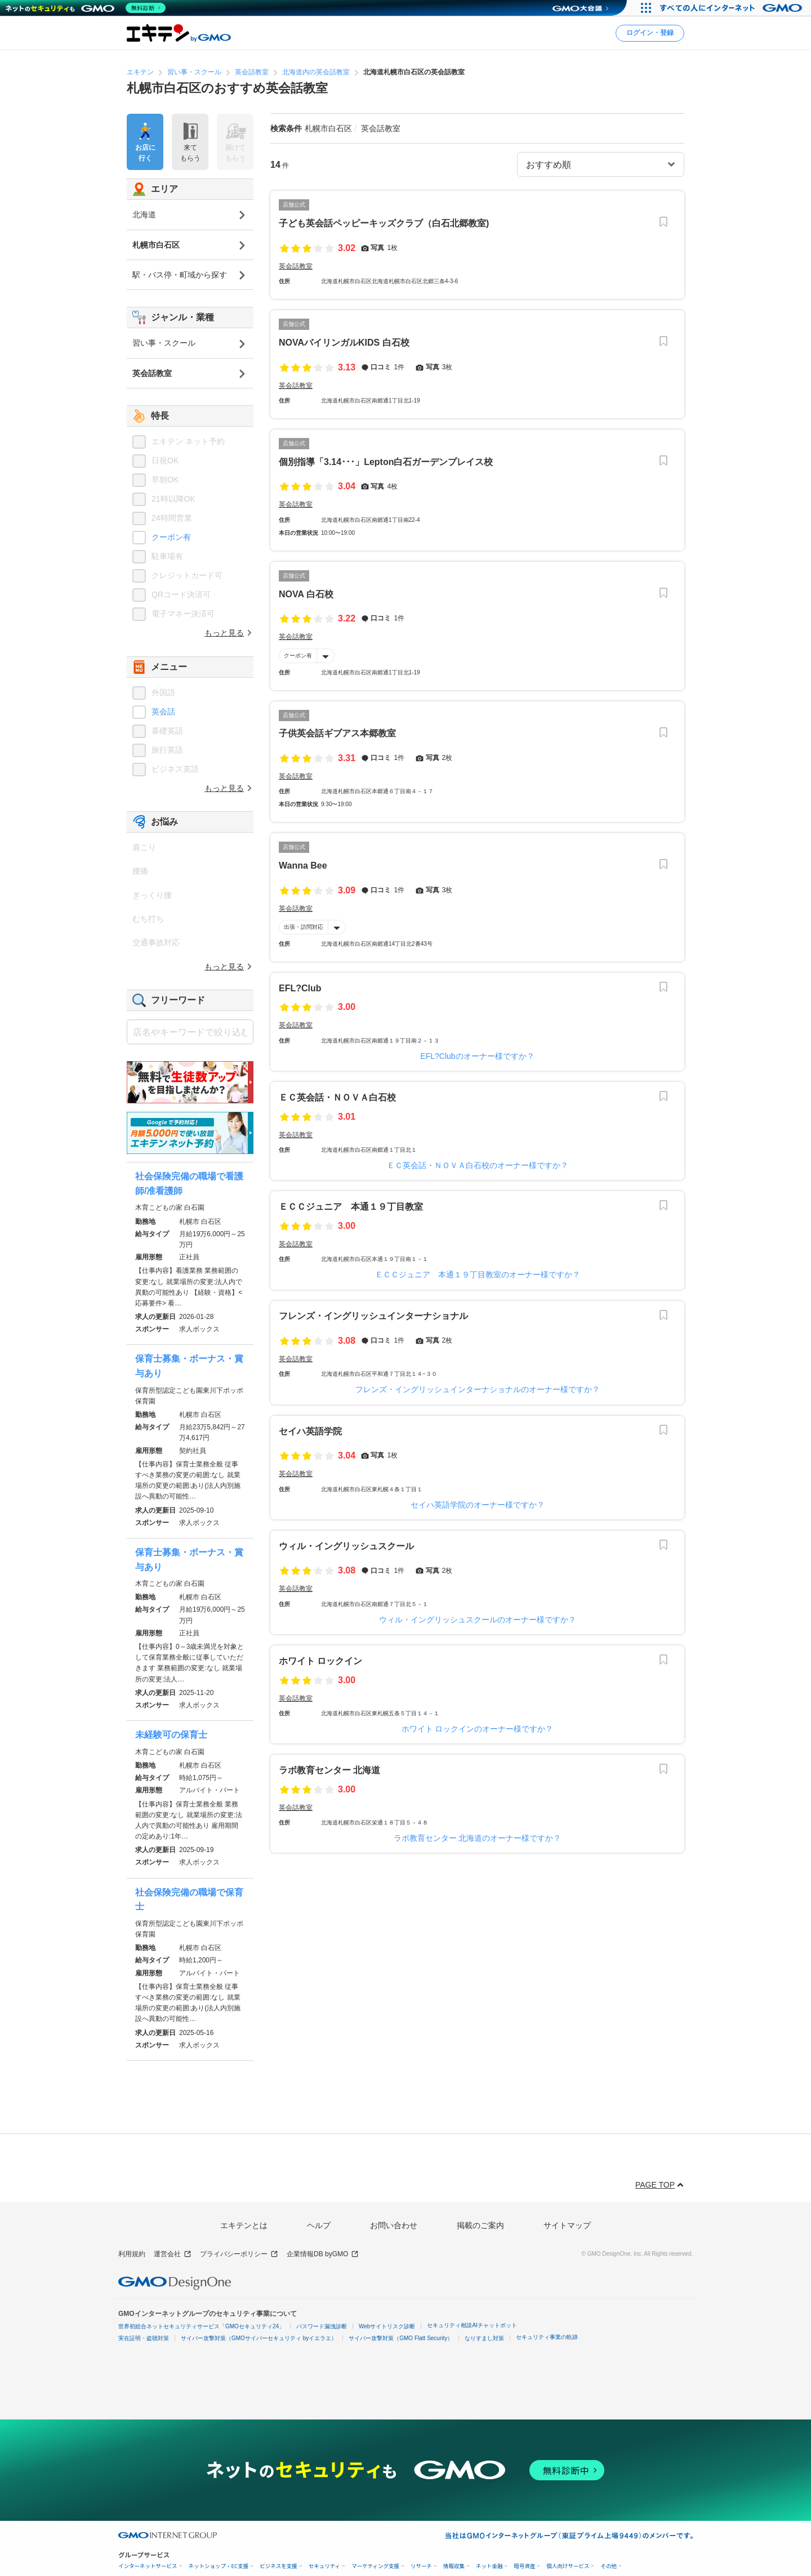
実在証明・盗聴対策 (143, 2338)
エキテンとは (244, 2225)
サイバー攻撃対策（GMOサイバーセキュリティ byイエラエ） (259, 2338)
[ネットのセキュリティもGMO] (86, 8)
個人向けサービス (567, 2566)
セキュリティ (324, 2566)
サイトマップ (567, 2225)
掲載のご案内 (480, 2225)
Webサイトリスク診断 (387, 2326)
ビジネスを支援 (278, 2566)
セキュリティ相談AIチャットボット (471, 2325)
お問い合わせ (393, 2225)
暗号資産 (524, 2566)
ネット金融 (489, 2566)
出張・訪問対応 (303, 927)
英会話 (163, 711)
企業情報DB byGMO (323, 2254)
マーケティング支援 (375, 2566)
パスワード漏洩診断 (321, 2326)
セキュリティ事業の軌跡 (547, 2337)
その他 (608, 2566)
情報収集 (454, 2566)
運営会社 (172, 2254)
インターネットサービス (147, 2566)
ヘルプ (319, 2225)
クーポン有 (298, 655)
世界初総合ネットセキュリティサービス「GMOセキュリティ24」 (201, 2326)
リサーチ (421, 2566)
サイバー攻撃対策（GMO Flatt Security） (401, 2338)
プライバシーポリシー (239, 2254)
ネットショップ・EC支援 (219, 2566)
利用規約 (131, 2254)
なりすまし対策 (484, 2338)
